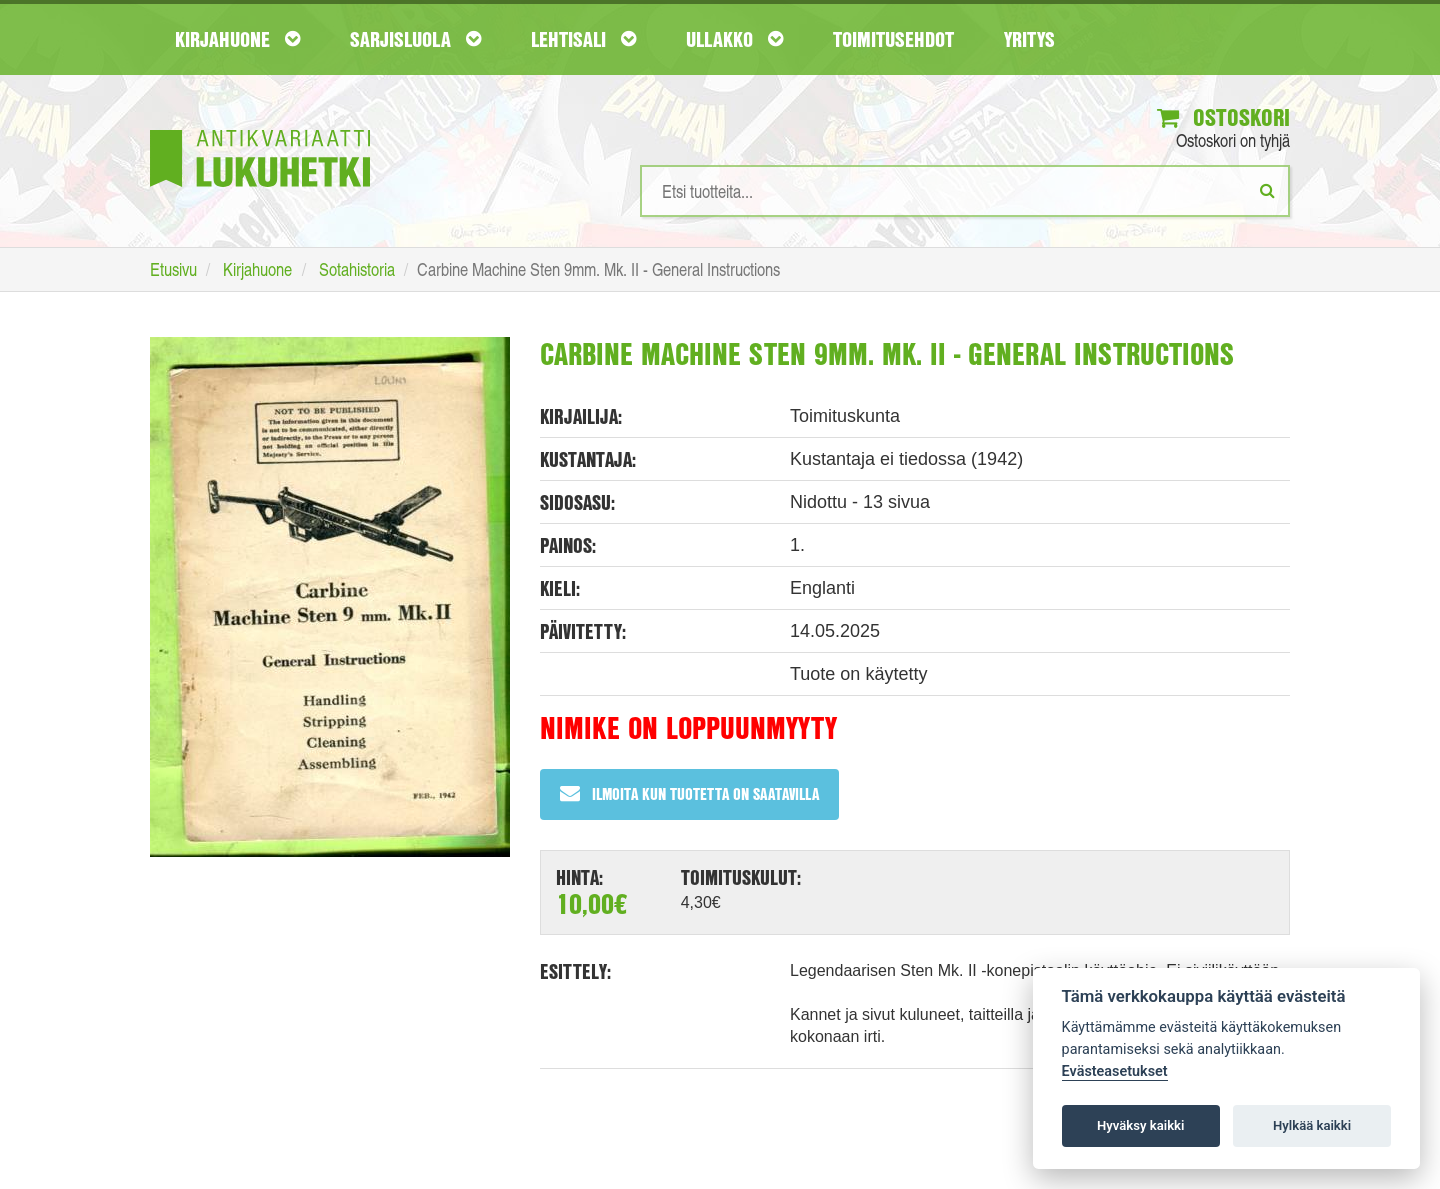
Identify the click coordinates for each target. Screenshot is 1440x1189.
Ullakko (734, 39)
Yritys (1029, 39)
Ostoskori (1223, 117)
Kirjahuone (237, 39)
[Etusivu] (260, 128)
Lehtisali (583, 39)
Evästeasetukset (1115, 1071)
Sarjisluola (415, 39)
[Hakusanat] (965, 191)
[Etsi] (1267, 190)
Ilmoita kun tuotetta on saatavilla (689, 793)
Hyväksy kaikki (1140, 1125)
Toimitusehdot (893, 39)
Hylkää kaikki (1312, 1125)
